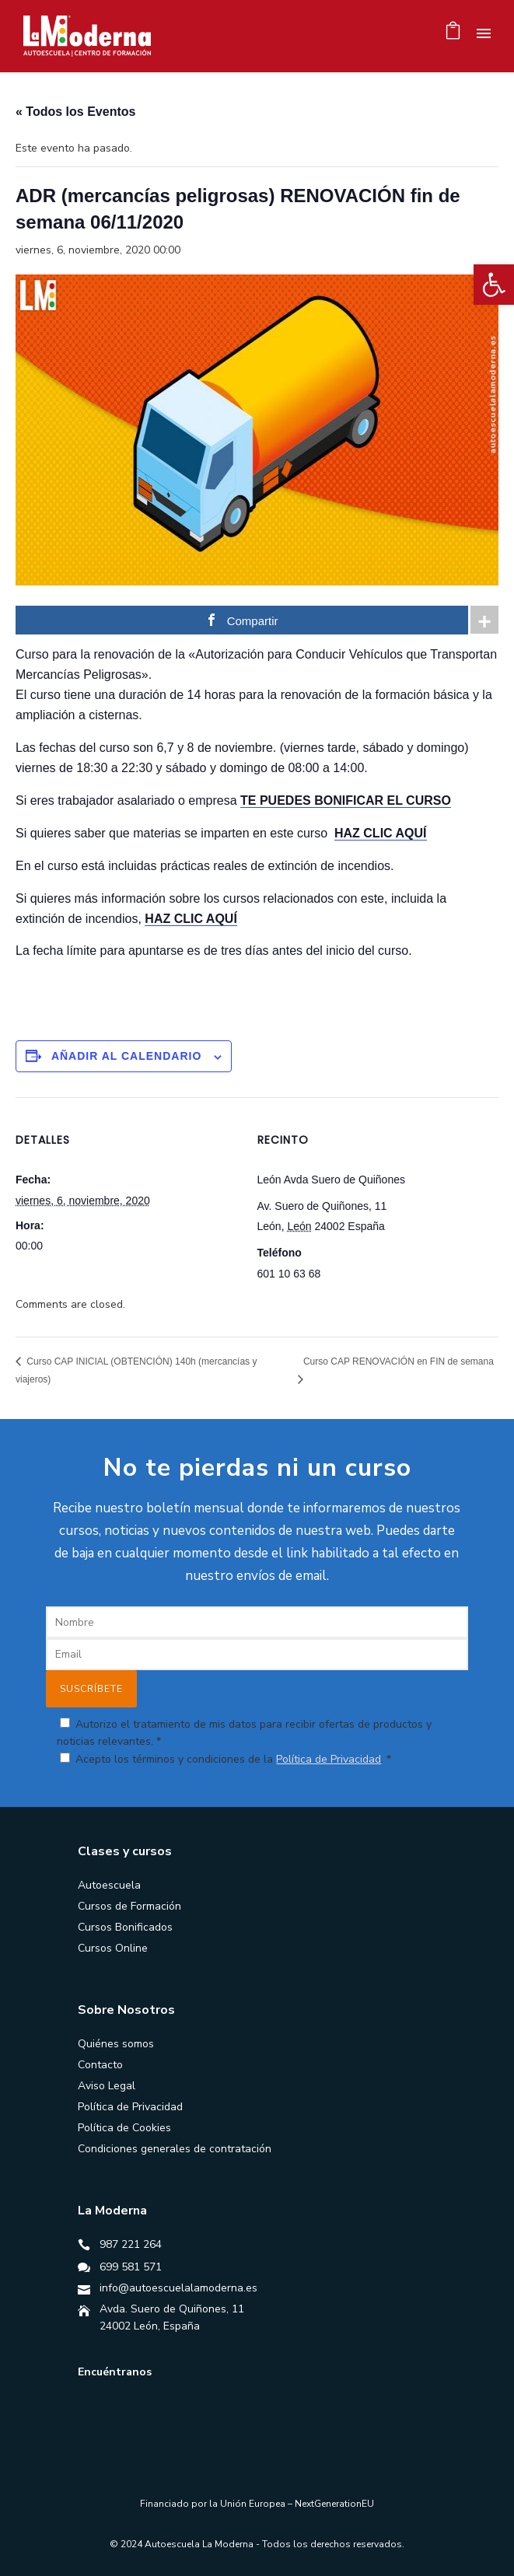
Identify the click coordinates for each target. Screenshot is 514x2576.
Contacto (100, 2064)
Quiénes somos (116, 2043)
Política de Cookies (124, 2127)
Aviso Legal (106, 2085)
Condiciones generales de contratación (174, 2148)
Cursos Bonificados (125, 1927)
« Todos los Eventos (75, 111)
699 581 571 (131, 2267)
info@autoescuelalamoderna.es (178, 2288)
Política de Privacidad (328, 1759)
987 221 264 (131, 2244)
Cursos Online (113, 1948)
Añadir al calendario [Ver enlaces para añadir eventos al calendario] (126, 1056)
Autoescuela (109, 1885)
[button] (494, 284)
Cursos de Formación (129, 1906)
